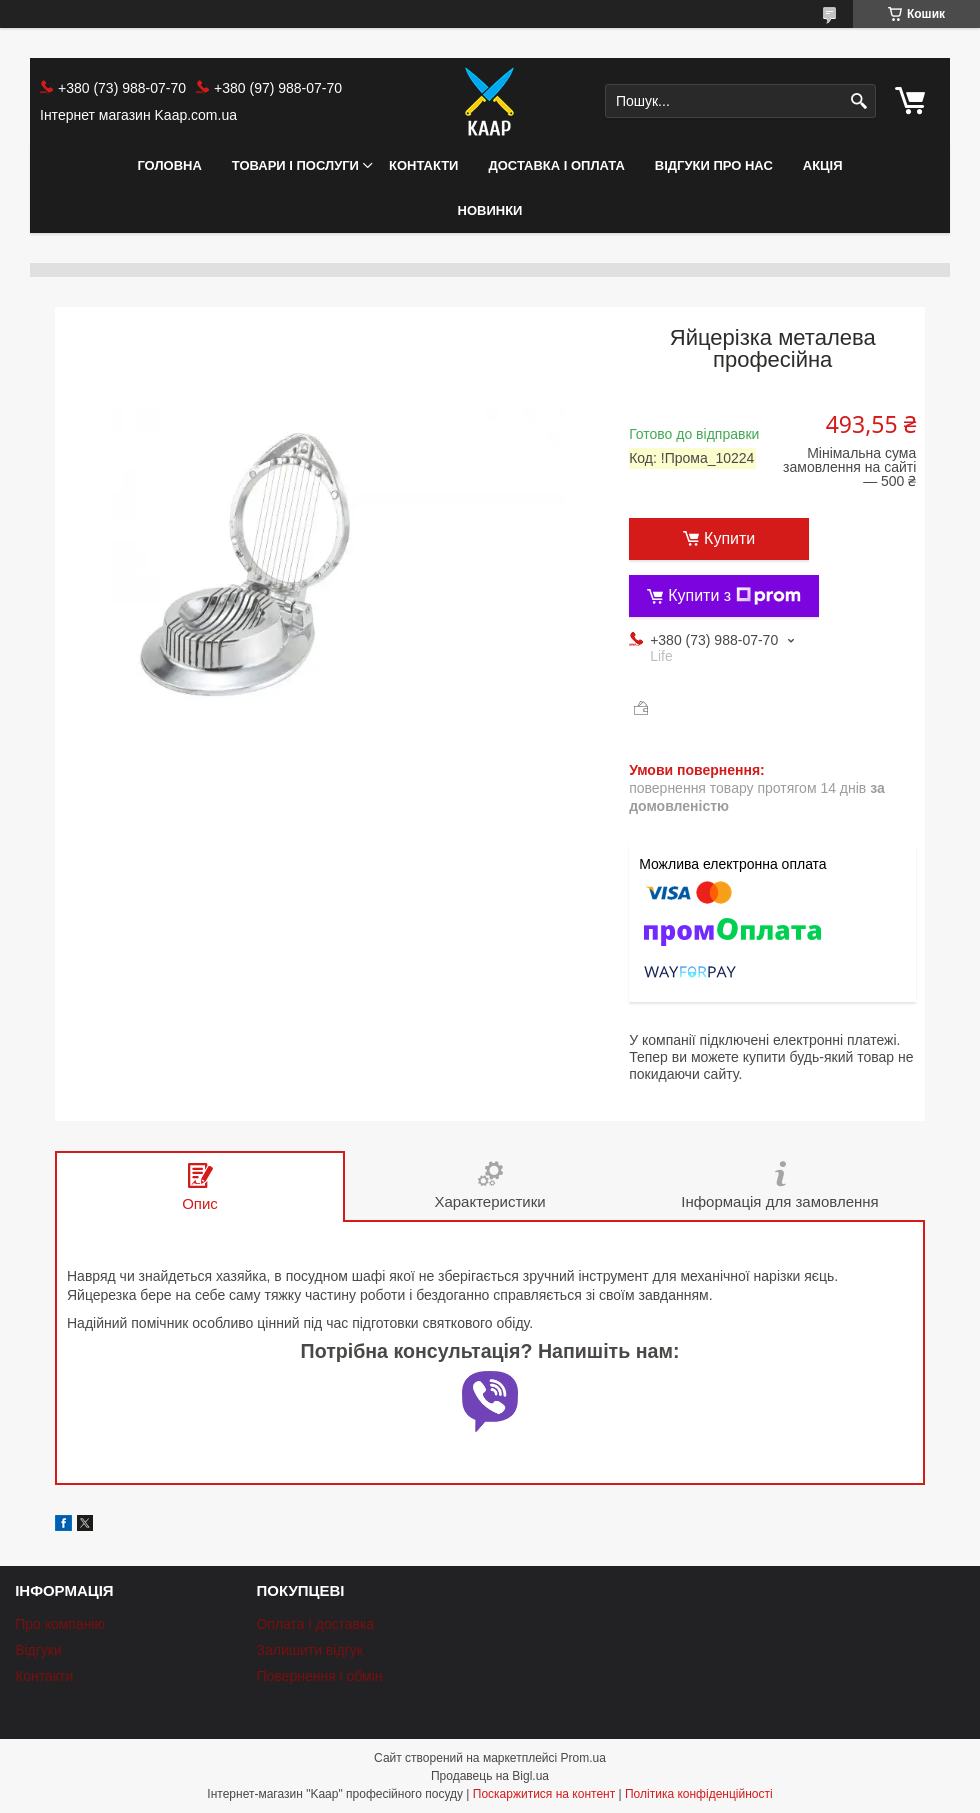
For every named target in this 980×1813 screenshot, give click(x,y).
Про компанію (60, 1624)
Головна (169, 165)
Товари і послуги (295, 165)
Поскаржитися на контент (544, 1794)
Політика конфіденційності (699, 1794)
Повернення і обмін (319, 1676)
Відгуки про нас (714, 165)
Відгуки (38, 1650)
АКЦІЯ (823, 165)
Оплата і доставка (315, 1624)
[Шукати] (858, 101)
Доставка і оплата (556, 165)
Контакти (424, 165)
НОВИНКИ (490, 210)
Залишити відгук (309, 1650)
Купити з (734, 596)
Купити (729, 538)
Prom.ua (583, 1758)
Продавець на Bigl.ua (490, 1776)
